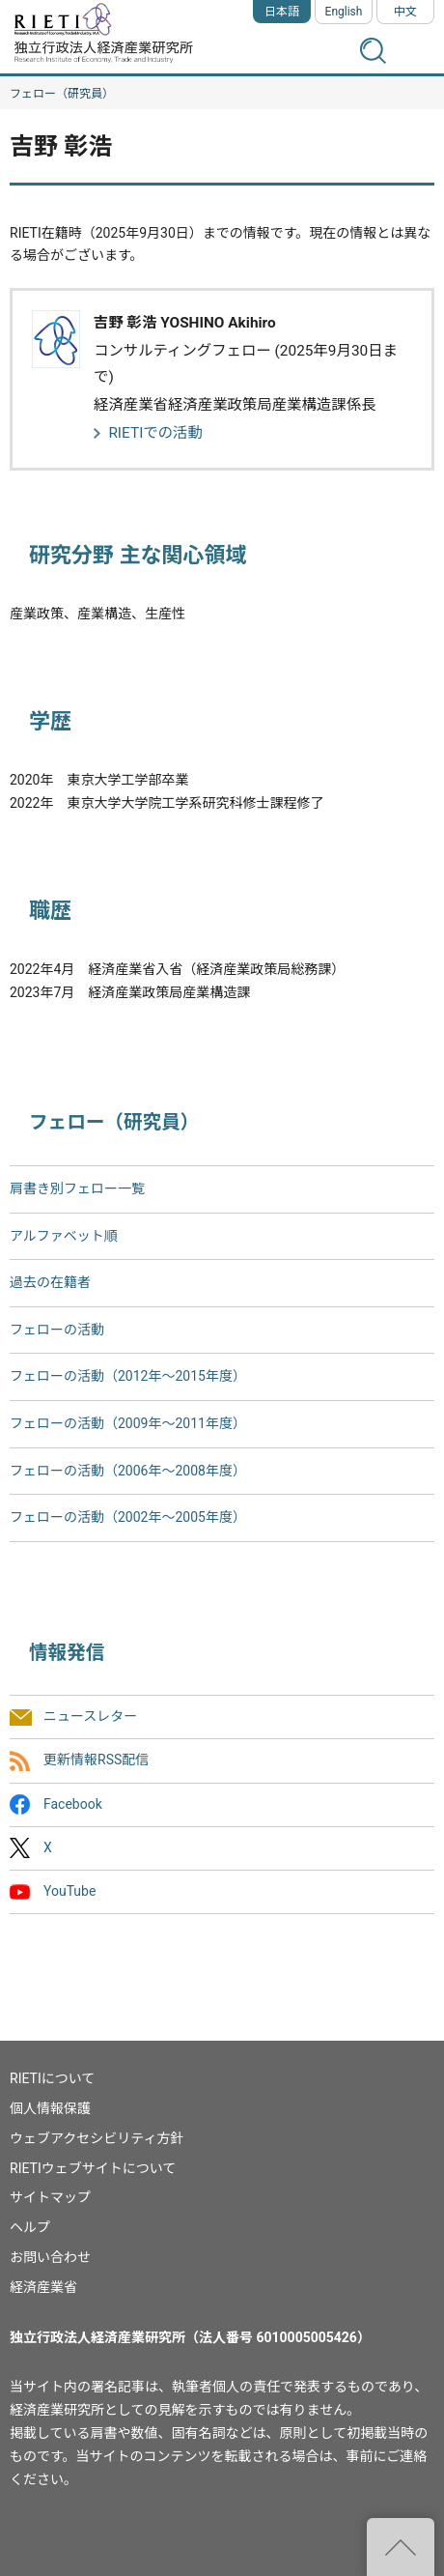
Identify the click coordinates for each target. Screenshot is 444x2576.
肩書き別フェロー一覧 (77, 1188)
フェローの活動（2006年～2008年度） (128, 1470)
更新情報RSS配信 (96, 1760)
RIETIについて (52, 2078)
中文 (405, 11)
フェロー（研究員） (62, 93)
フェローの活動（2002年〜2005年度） (128, 1517)
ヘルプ (30, 2227)
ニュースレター (90, 1717)
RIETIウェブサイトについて (93, 2168)
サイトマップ (50, 2197)
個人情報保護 (50, 2108)
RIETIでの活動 (155, 433)
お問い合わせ (50, 2257)
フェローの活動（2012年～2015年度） (128, 1376)
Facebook (72, 1804)
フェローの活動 (57, 1329)
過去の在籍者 (50, 1282)
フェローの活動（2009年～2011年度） (128, 1423)
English (344, 11)
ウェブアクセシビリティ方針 (96, 2138)
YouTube (69, 1891)
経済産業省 (43, 2287)
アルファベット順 (64, 1236)
